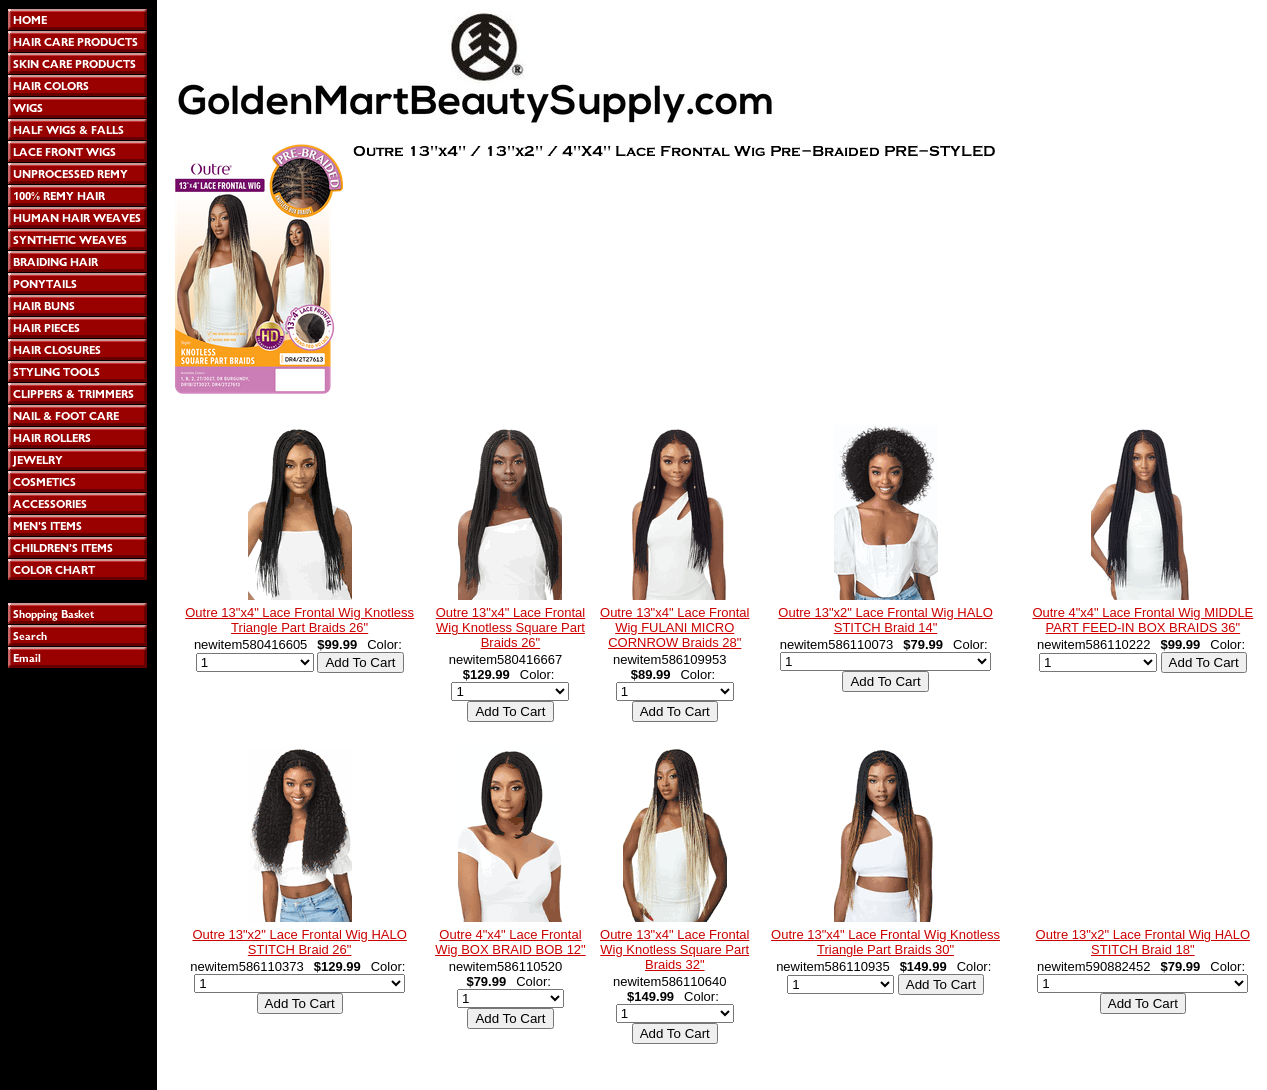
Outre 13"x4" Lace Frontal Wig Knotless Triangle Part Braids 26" (299, 620)
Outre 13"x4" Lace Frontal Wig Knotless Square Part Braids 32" (674, 949)
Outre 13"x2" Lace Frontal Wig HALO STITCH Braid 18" (1143, 942)
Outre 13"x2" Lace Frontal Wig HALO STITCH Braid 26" (299, 942)
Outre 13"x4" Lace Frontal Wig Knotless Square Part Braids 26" (510, 627)
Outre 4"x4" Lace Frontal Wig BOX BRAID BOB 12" (510, 942)
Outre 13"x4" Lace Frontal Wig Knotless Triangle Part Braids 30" (885, 942)
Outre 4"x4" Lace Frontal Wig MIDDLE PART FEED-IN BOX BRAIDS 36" (1142, 620)
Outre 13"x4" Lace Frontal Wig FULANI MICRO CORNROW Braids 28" (674, 627)
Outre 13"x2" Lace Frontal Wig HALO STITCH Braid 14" (885, 620)
